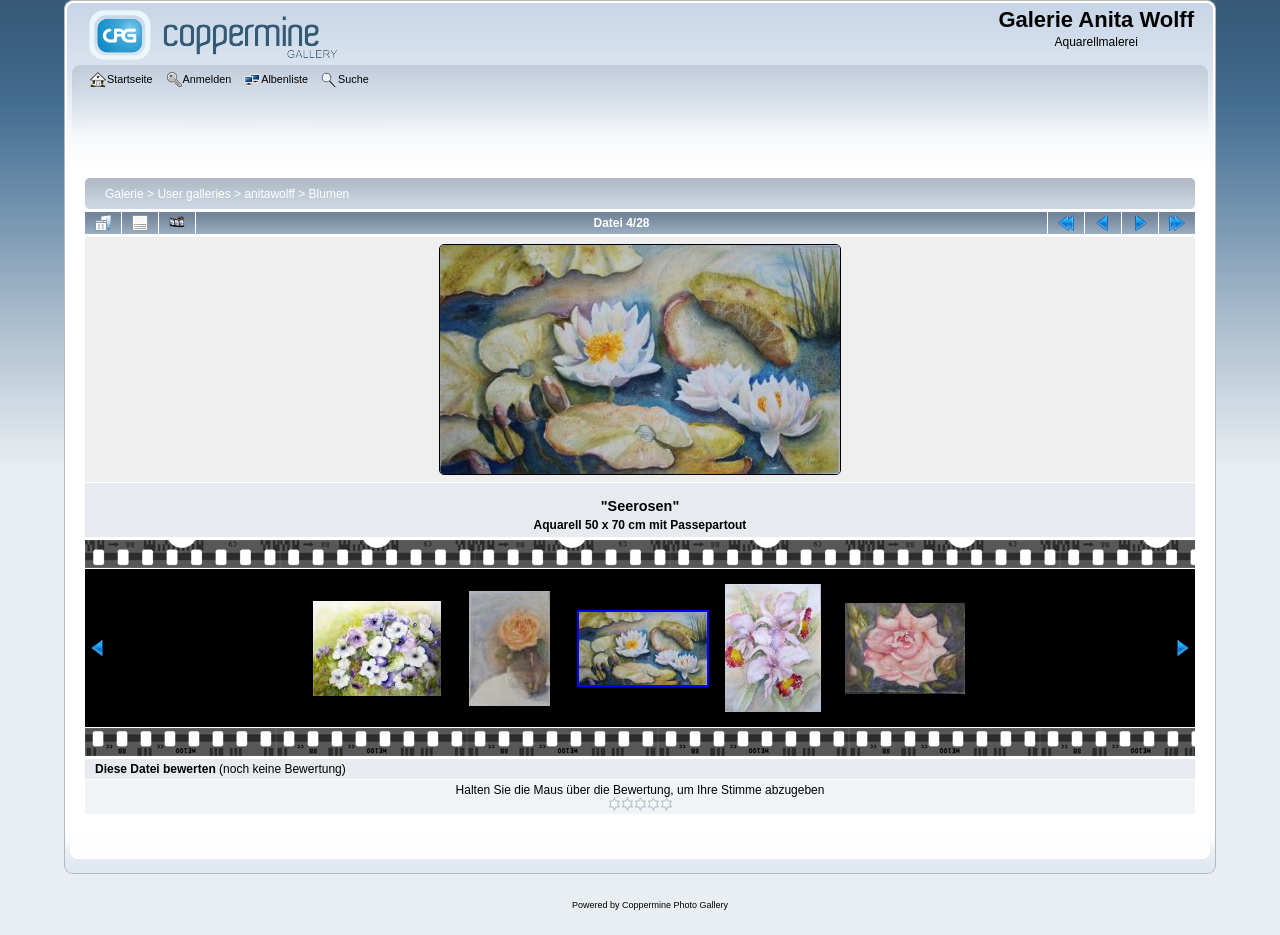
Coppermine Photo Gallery (675, 905)
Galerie (124, 194)
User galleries (193, 194)
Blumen (329, 194)
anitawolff (269, 194)
